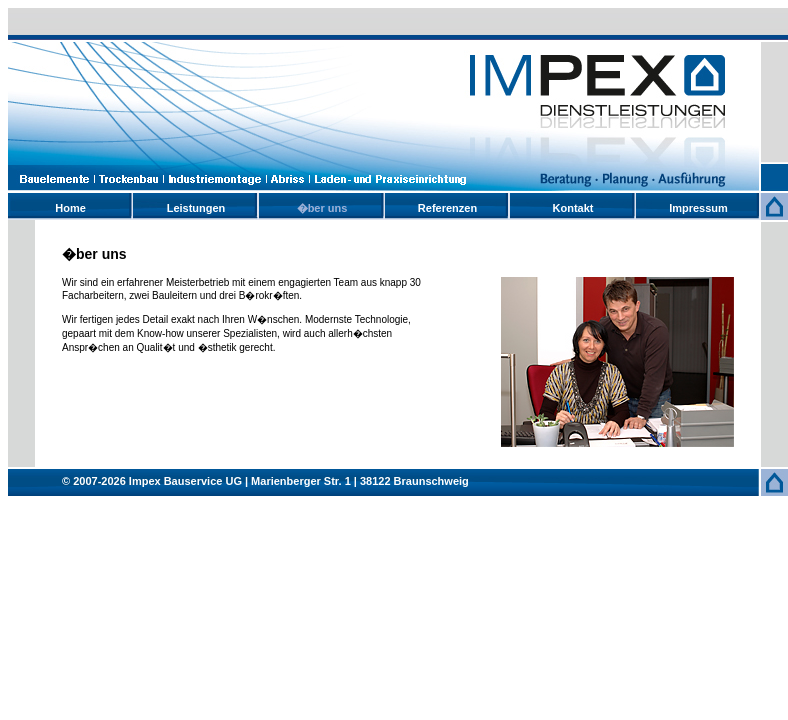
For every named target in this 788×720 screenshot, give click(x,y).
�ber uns (322, 208)
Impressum (698, 208)
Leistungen (196, 208)
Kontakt (573, 208)
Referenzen (447, 208)
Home (70, 208)
